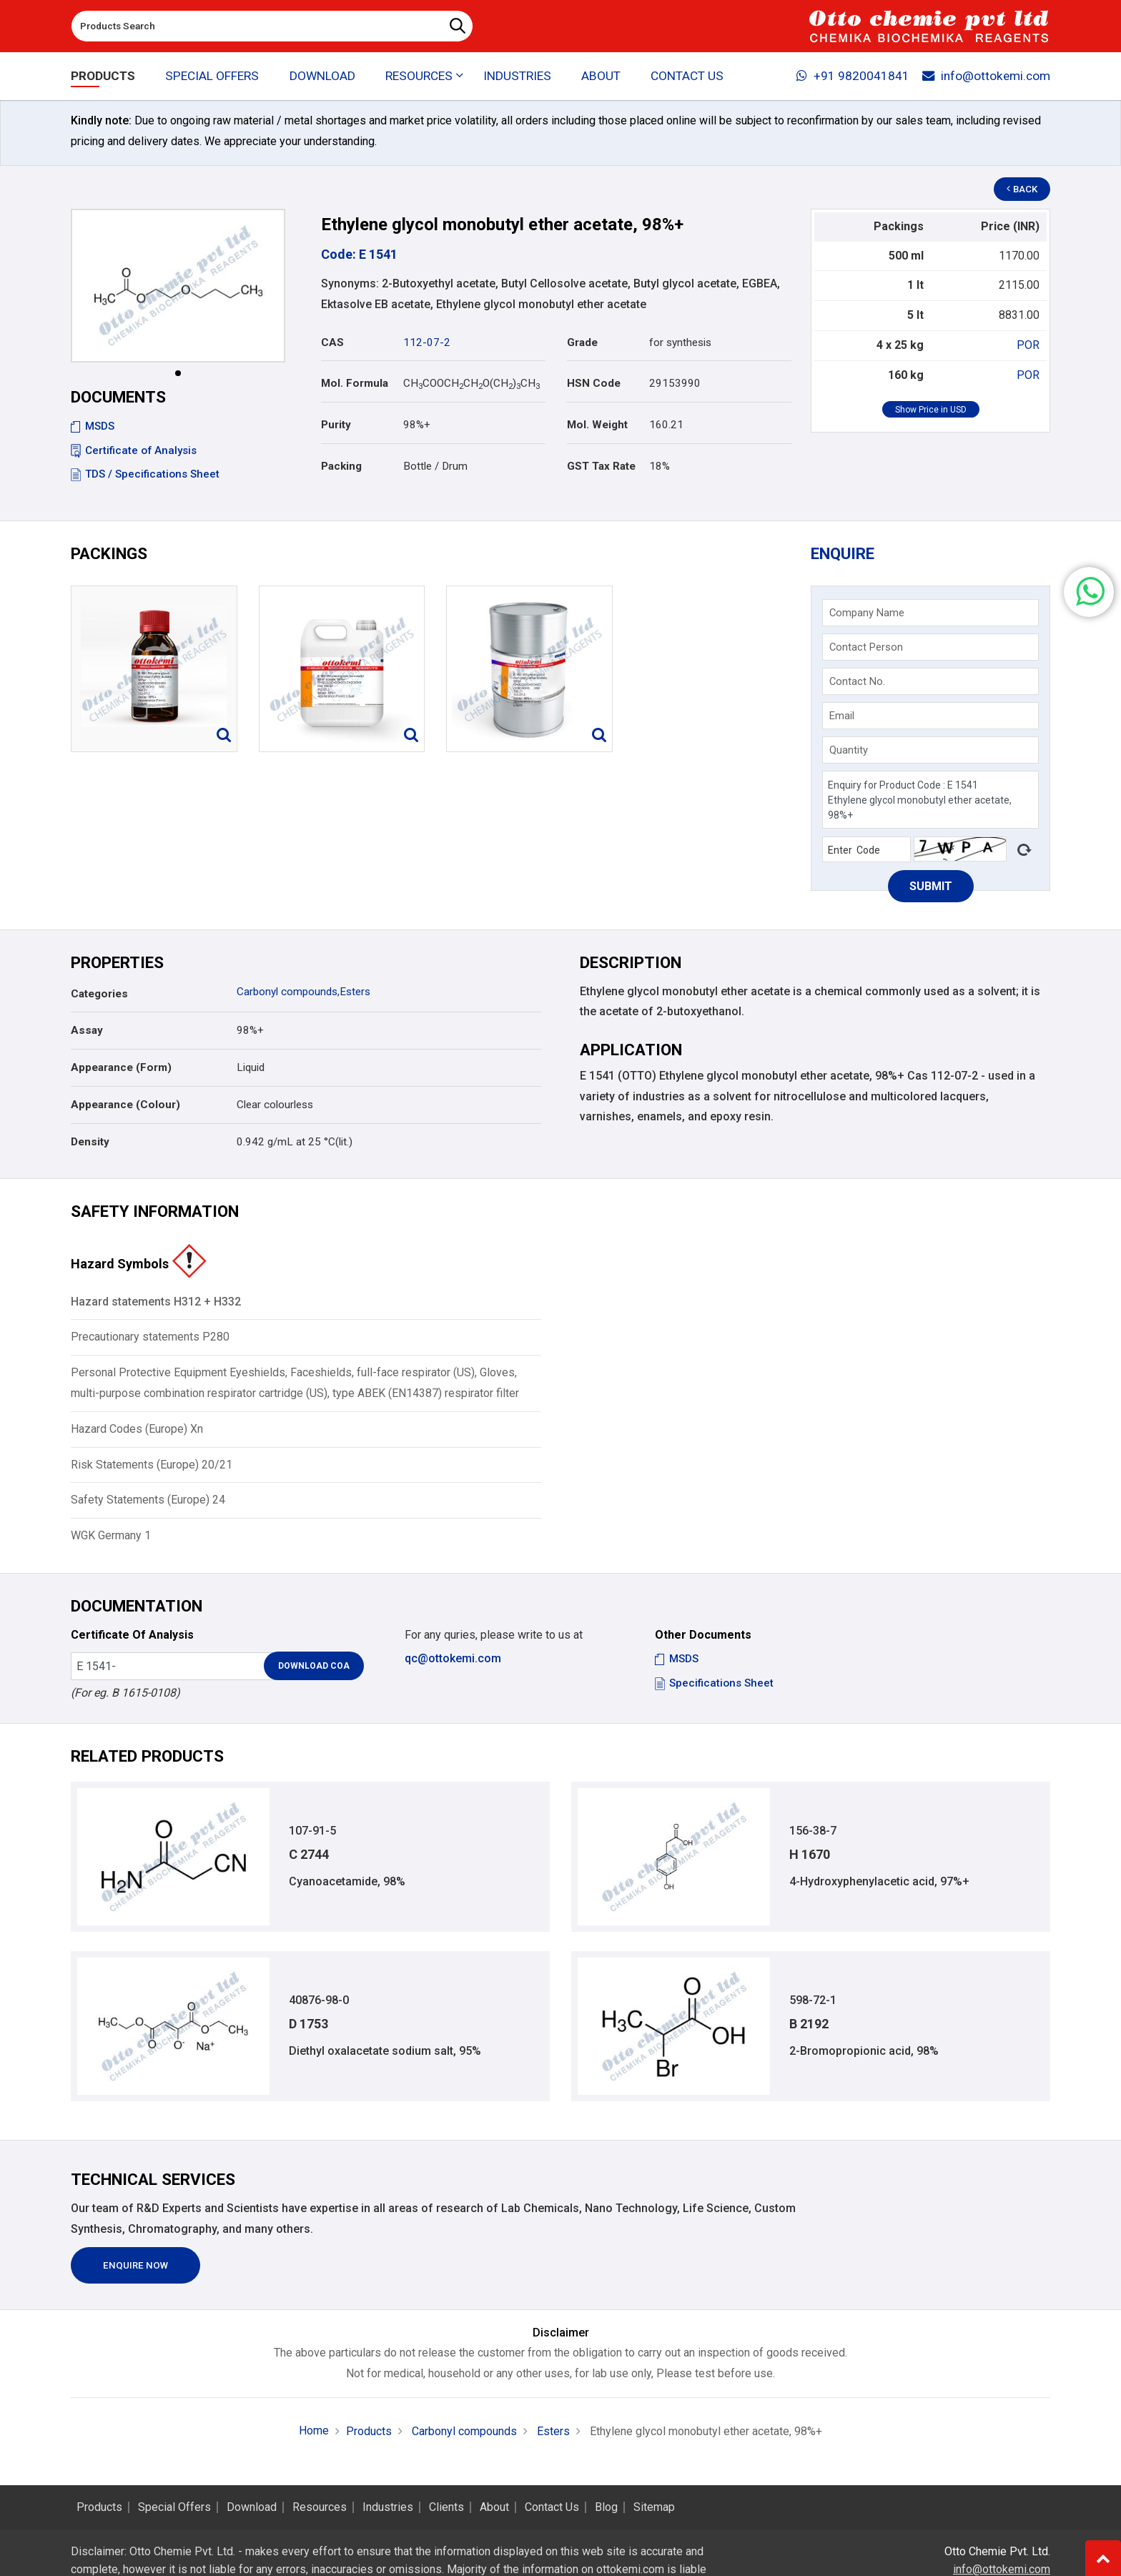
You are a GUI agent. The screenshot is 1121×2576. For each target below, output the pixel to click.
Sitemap (654, 2507)
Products (103, 76)
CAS (332, 342)
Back (1022, 189)
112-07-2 (426, 342)
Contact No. (857, 681)
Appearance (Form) (121, 1067)
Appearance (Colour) (125, 1104)
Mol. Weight (597, 424)
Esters (355, 991)
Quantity (848, 750)
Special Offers (212, 76)
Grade (582, 342)
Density (90, 1141)
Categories (99, 993)
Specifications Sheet (714, 1683)
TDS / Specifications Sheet (145, 474)
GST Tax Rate (601, 466)
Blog (606, 2507)
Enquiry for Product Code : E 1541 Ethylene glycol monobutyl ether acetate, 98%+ (930, 800)
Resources (319, 2507)
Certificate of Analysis (134, 450)
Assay (87, 1030)
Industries (517, 76)
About (601, 76)
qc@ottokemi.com (453, 1658)
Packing (341, 466)
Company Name (866, 612)
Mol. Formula (354, 383)
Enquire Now (135, 2265)
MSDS (92, 426)
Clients (446, 2507)
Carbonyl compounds (287, 991)
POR (1028, 345)
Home (314, 2430)
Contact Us (687, 76)
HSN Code (594, 383)
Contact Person (866, 647)
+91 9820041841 (852, 76)
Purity (336, 424)
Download (322, 76)
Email (841, 715)
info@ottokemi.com (986, 76)
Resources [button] (419, 76)
